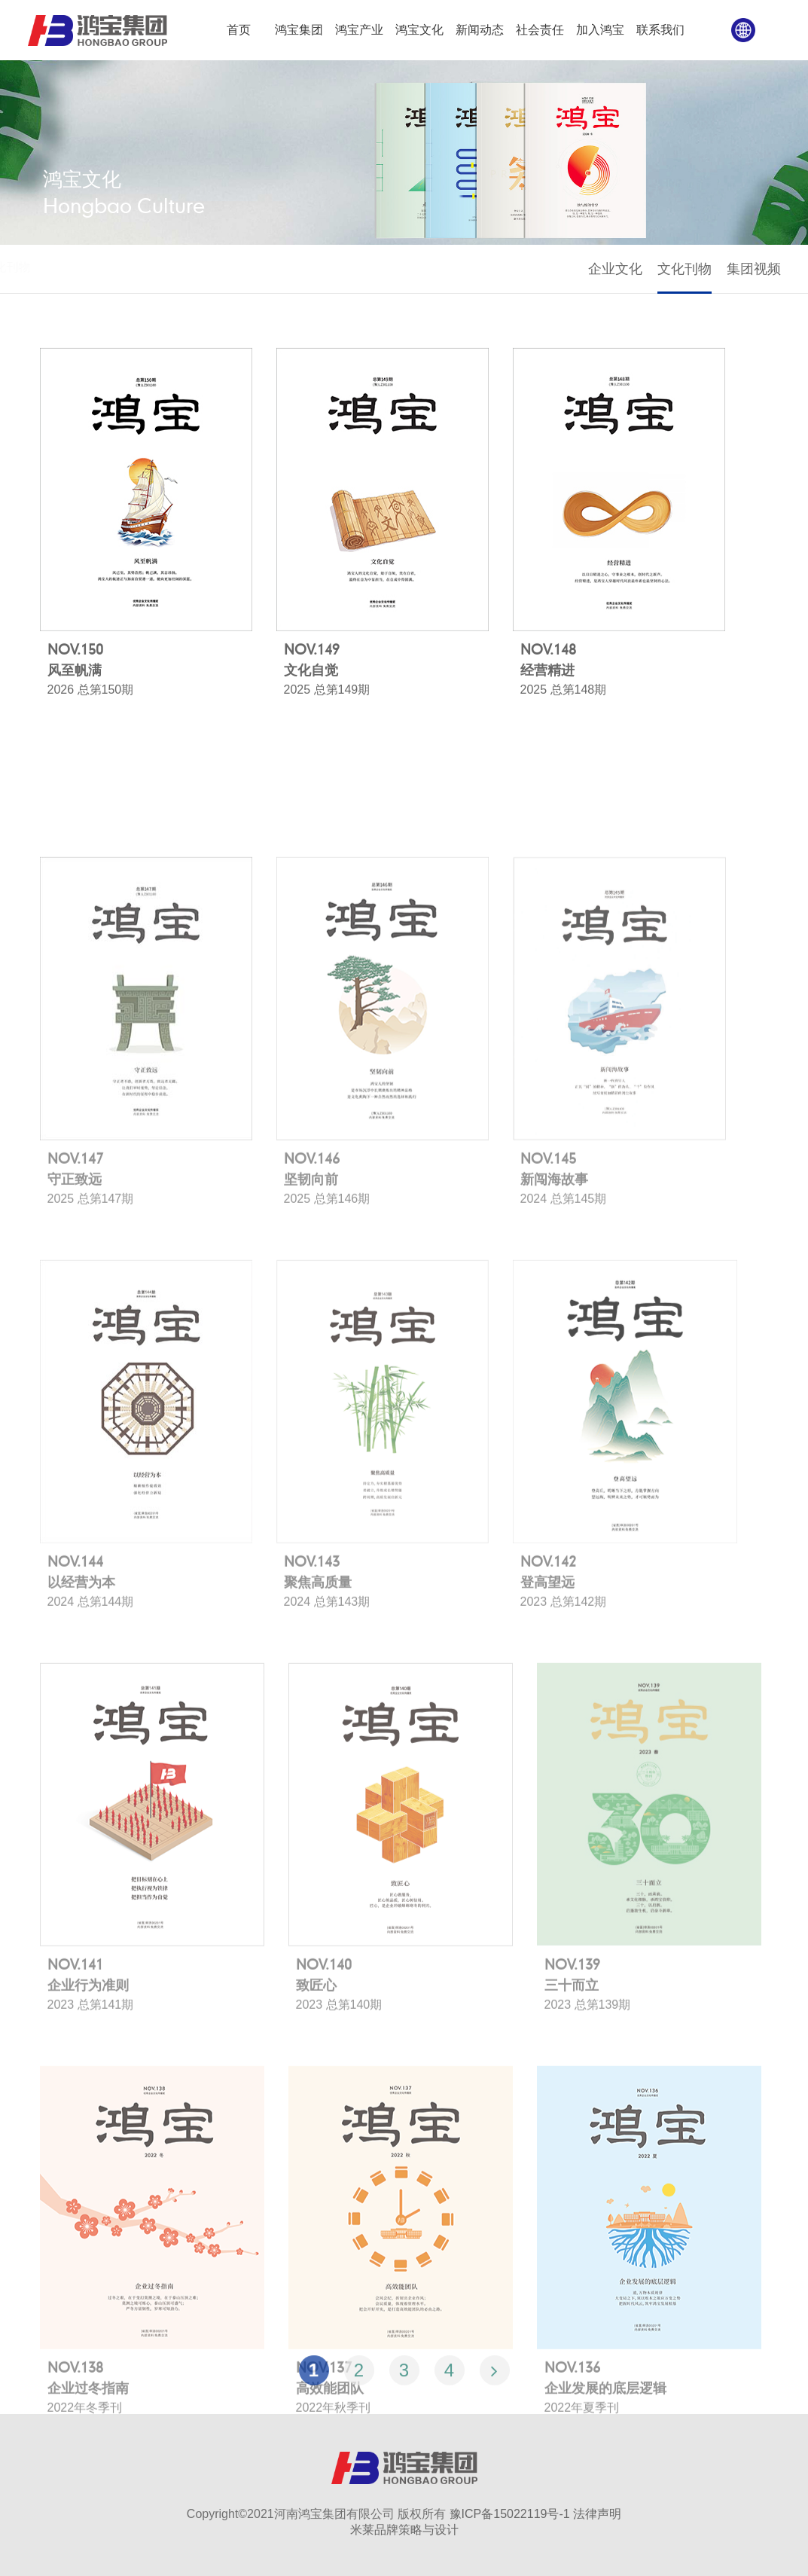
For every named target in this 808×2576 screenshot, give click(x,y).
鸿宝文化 (80, 267)
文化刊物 (687, 268)
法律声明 (597, 2513)
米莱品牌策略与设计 (404, 2529)
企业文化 (617, 268)
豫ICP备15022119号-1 (510, 2513)
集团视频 (756, 268)
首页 (38, 267)
